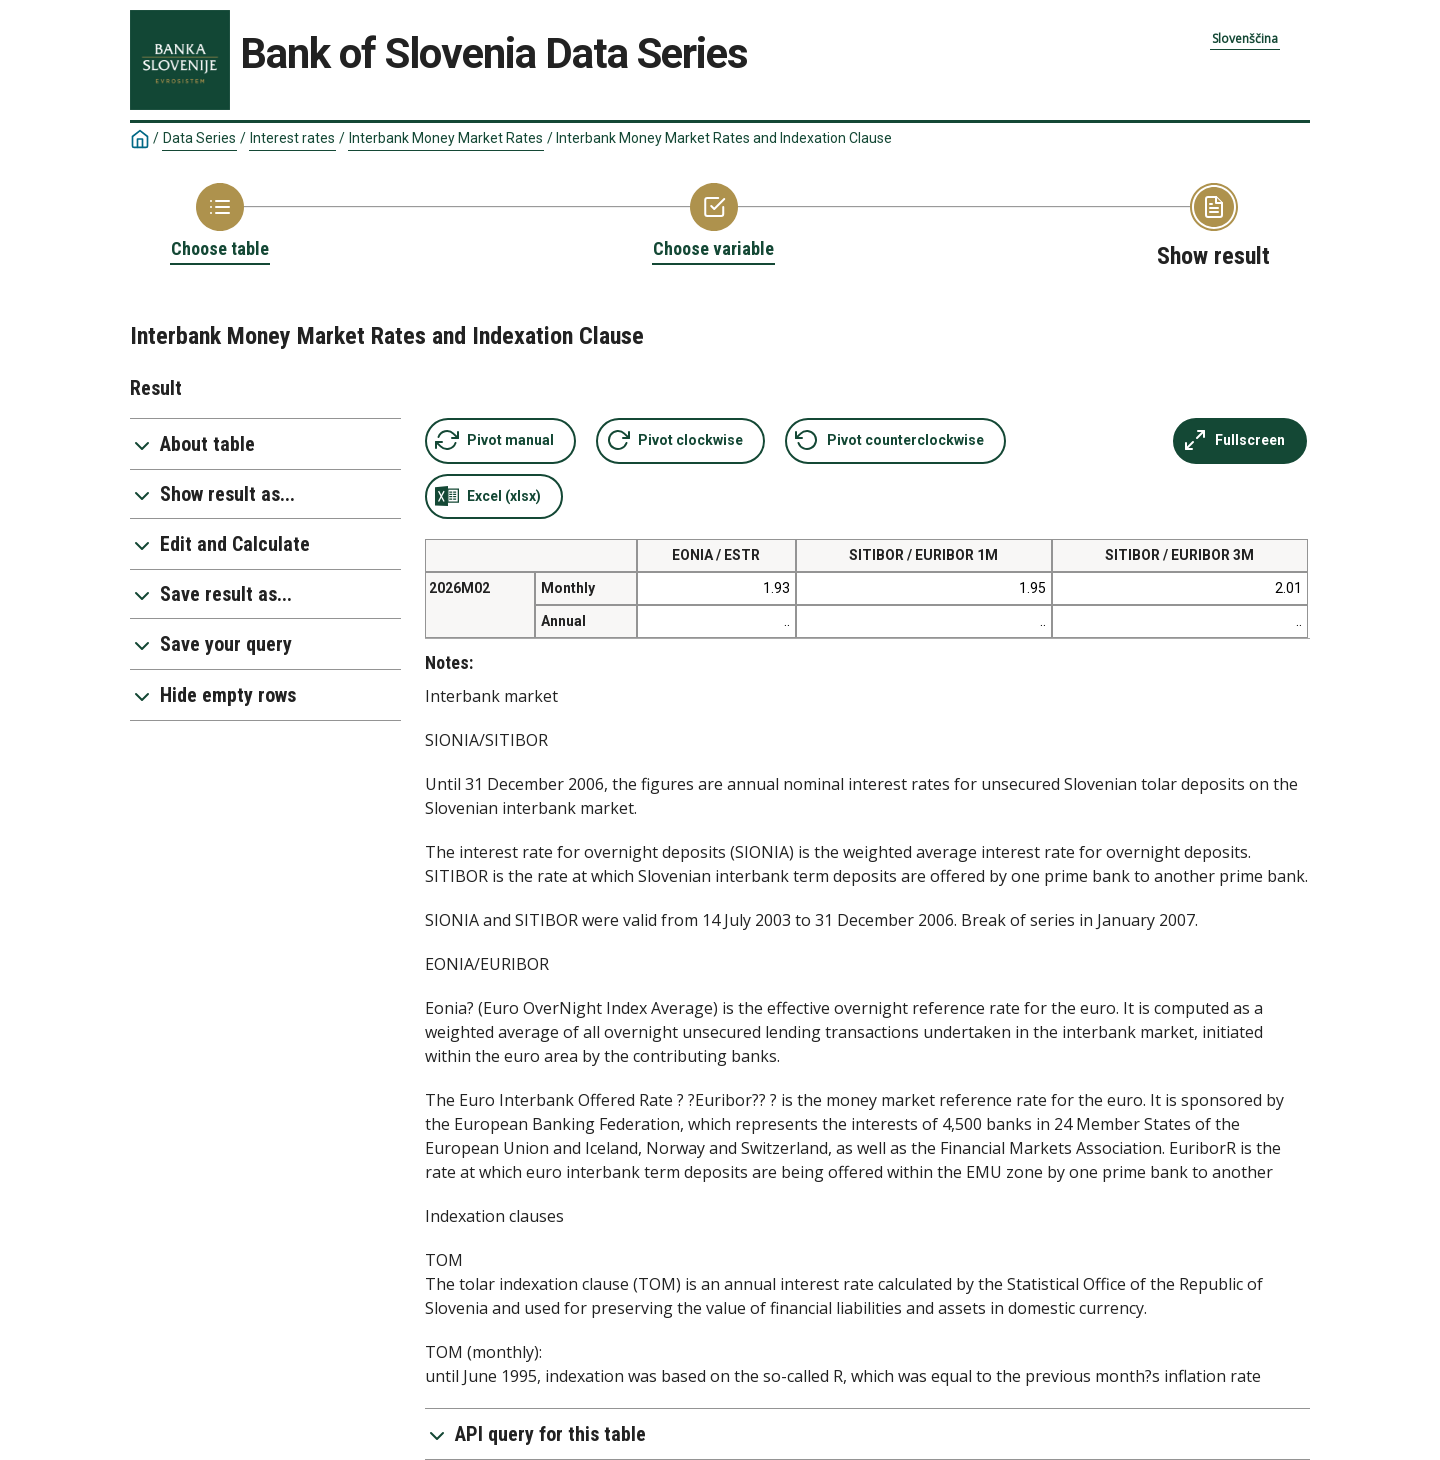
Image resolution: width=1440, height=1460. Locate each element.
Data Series (199, 138)
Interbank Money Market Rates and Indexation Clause (724, 138)
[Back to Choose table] (220, 222)
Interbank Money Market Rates (446, 138)
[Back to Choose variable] (713, 222)
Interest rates (292, 138)
